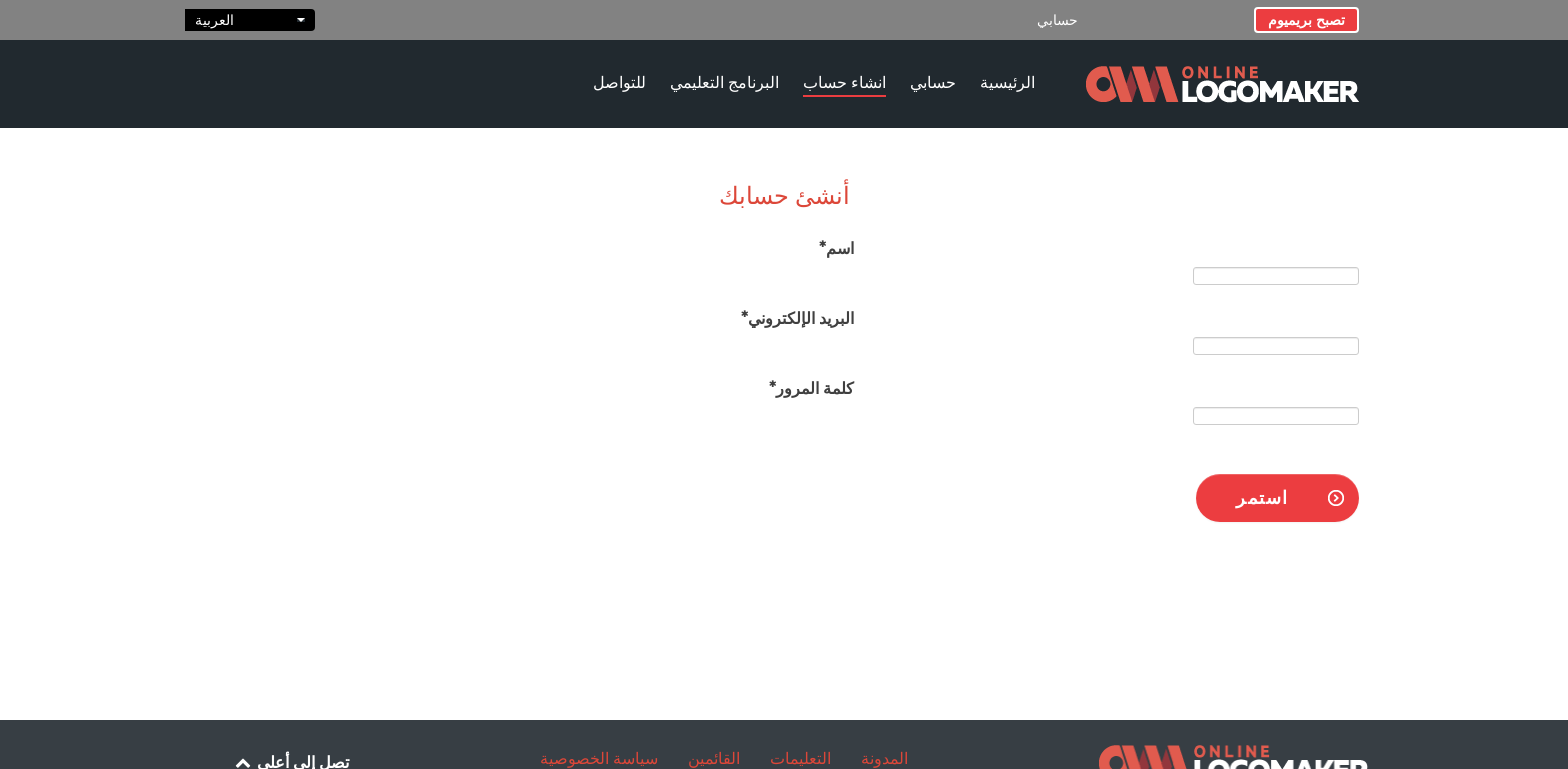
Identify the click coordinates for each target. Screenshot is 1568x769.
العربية (250, 20)
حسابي (1057, 20)
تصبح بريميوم (1306, 20)
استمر (1262, 497)
